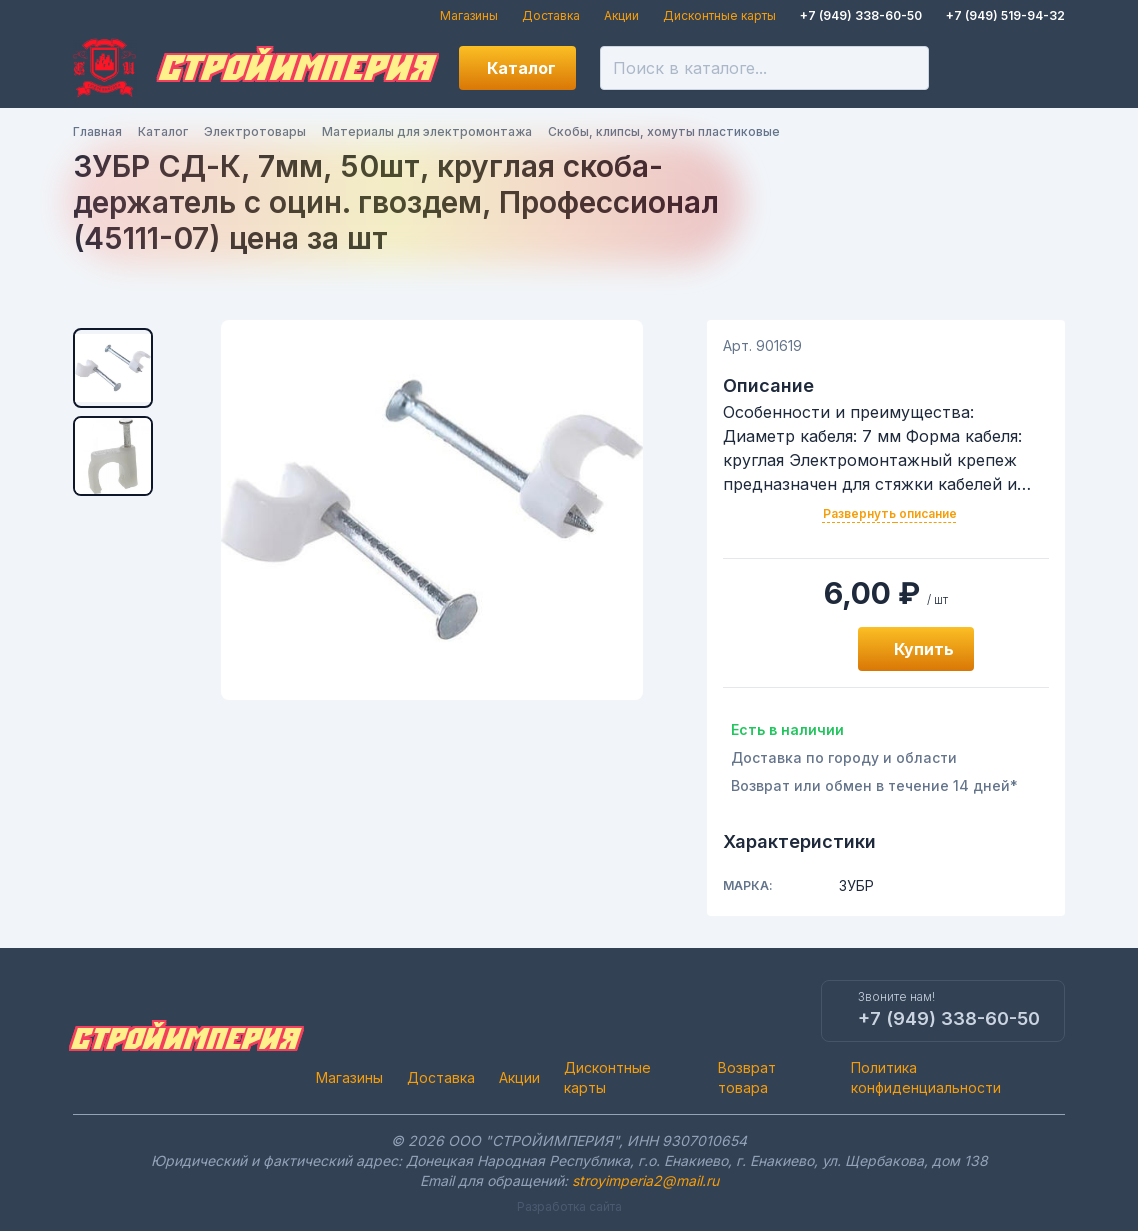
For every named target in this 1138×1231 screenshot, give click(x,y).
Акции (621, 15)
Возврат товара (747, 1077)
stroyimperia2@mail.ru (645, 1180)
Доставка (551, 15)
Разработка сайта (569, 1206)
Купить (924, 649)
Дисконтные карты (719, 15)
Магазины (469, 15)
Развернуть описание (890, 513)
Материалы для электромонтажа (427, 131)
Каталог (521, 68)
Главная (97, 131)
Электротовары (255, 131)
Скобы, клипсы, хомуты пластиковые (664, 131)
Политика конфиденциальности (926, 1077)
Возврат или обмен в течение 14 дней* (874, 785)
